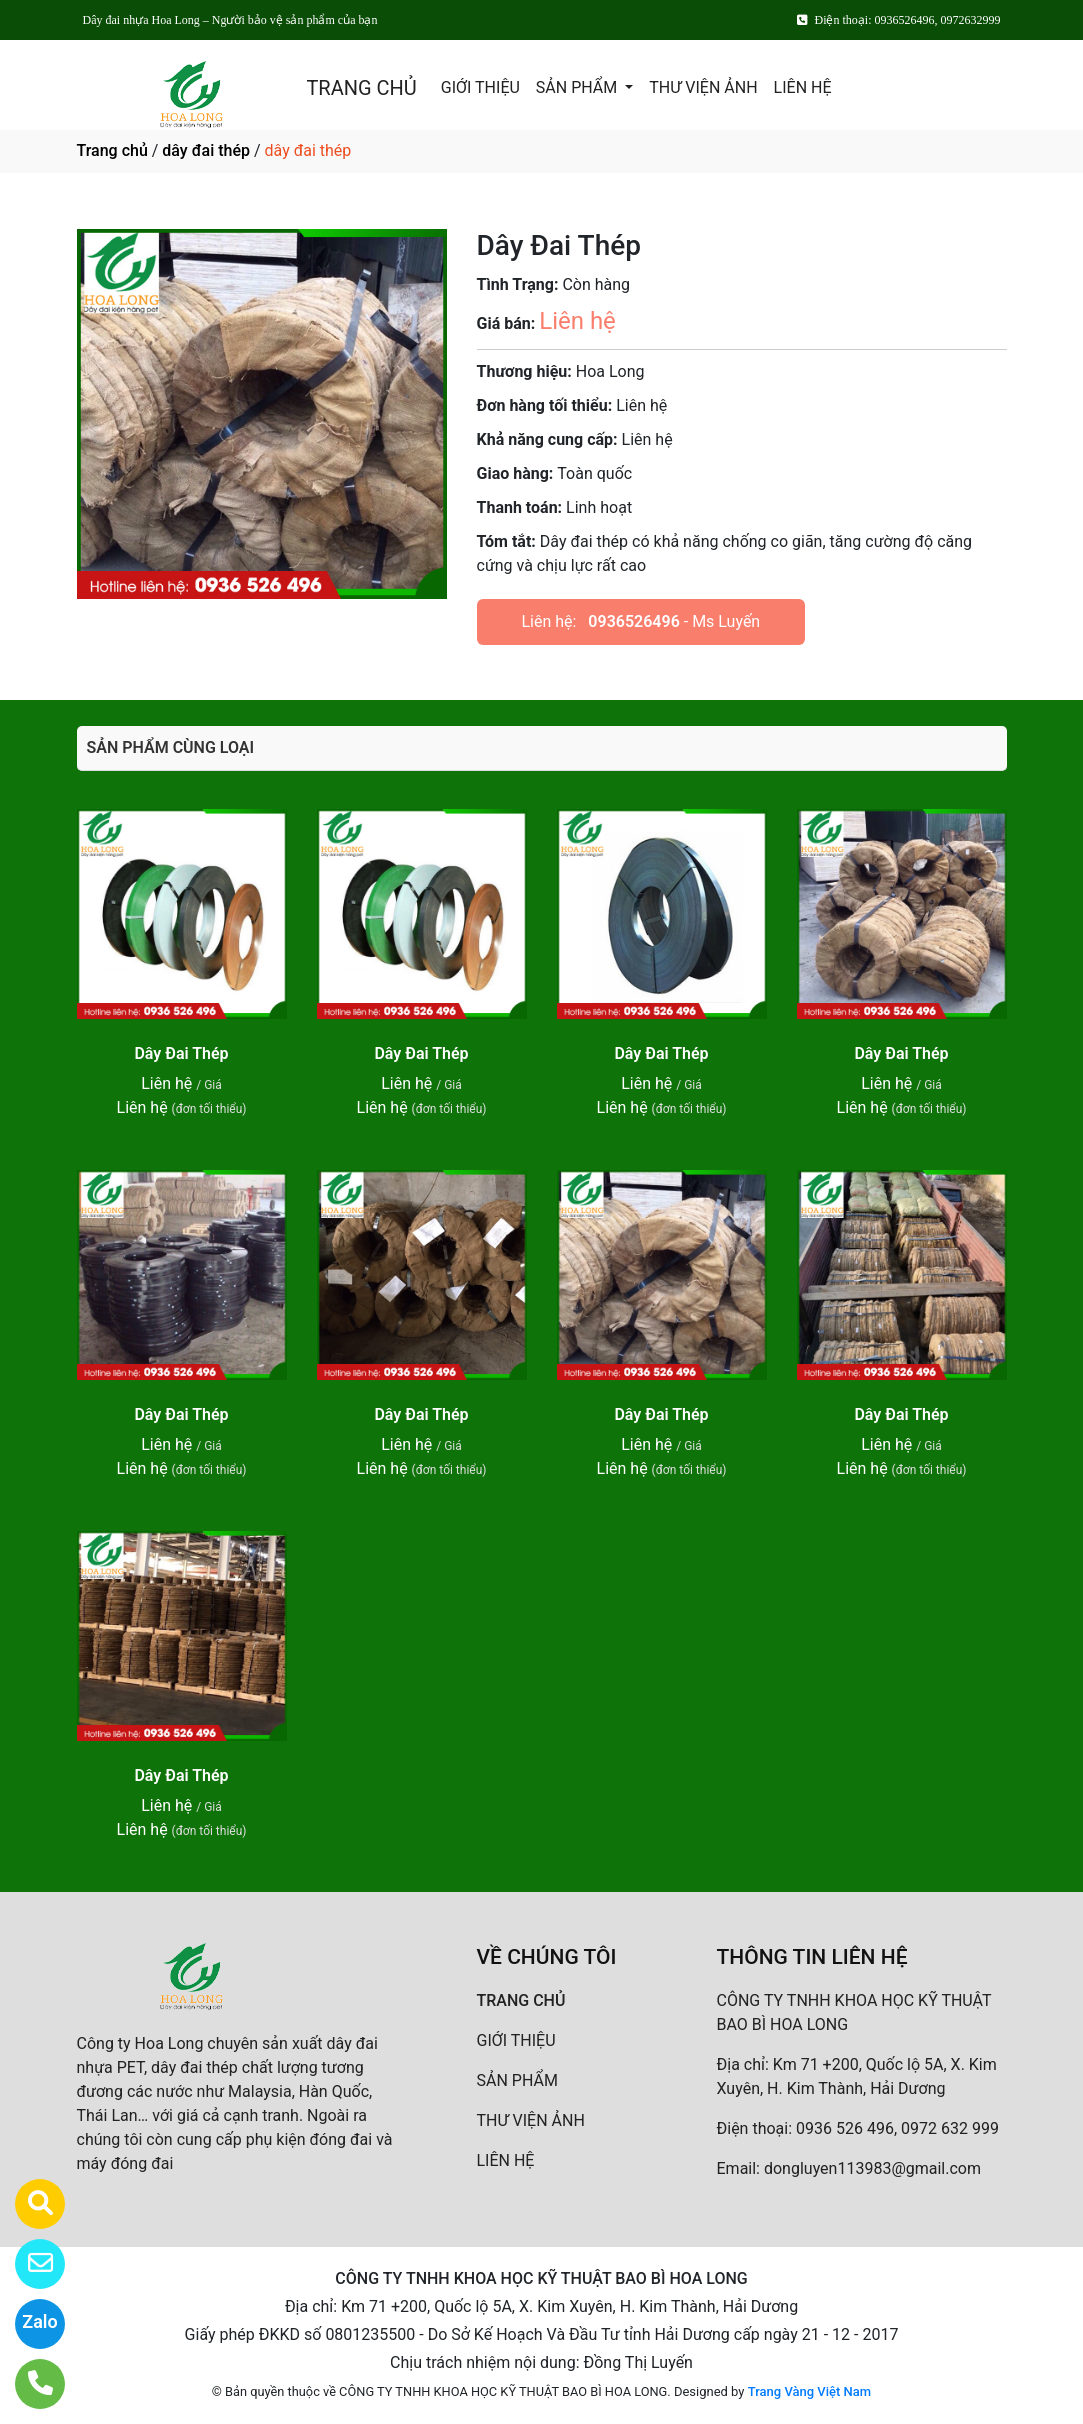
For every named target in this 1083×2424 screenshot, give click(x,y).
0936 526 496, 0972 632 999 (897, 2128)
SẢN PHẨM (578, 87)
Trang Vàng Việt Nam (809, 2391)
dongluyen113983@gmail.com (872, 2168)
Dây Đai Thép (181, 1053)
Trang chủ (112, 150)
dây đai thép (206, 150)
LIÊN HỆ (803, 87)
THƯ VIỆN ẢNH (703, 87)
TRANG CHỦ (361, 88)
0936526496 (633, 621)
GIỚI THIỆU (480, 87)
